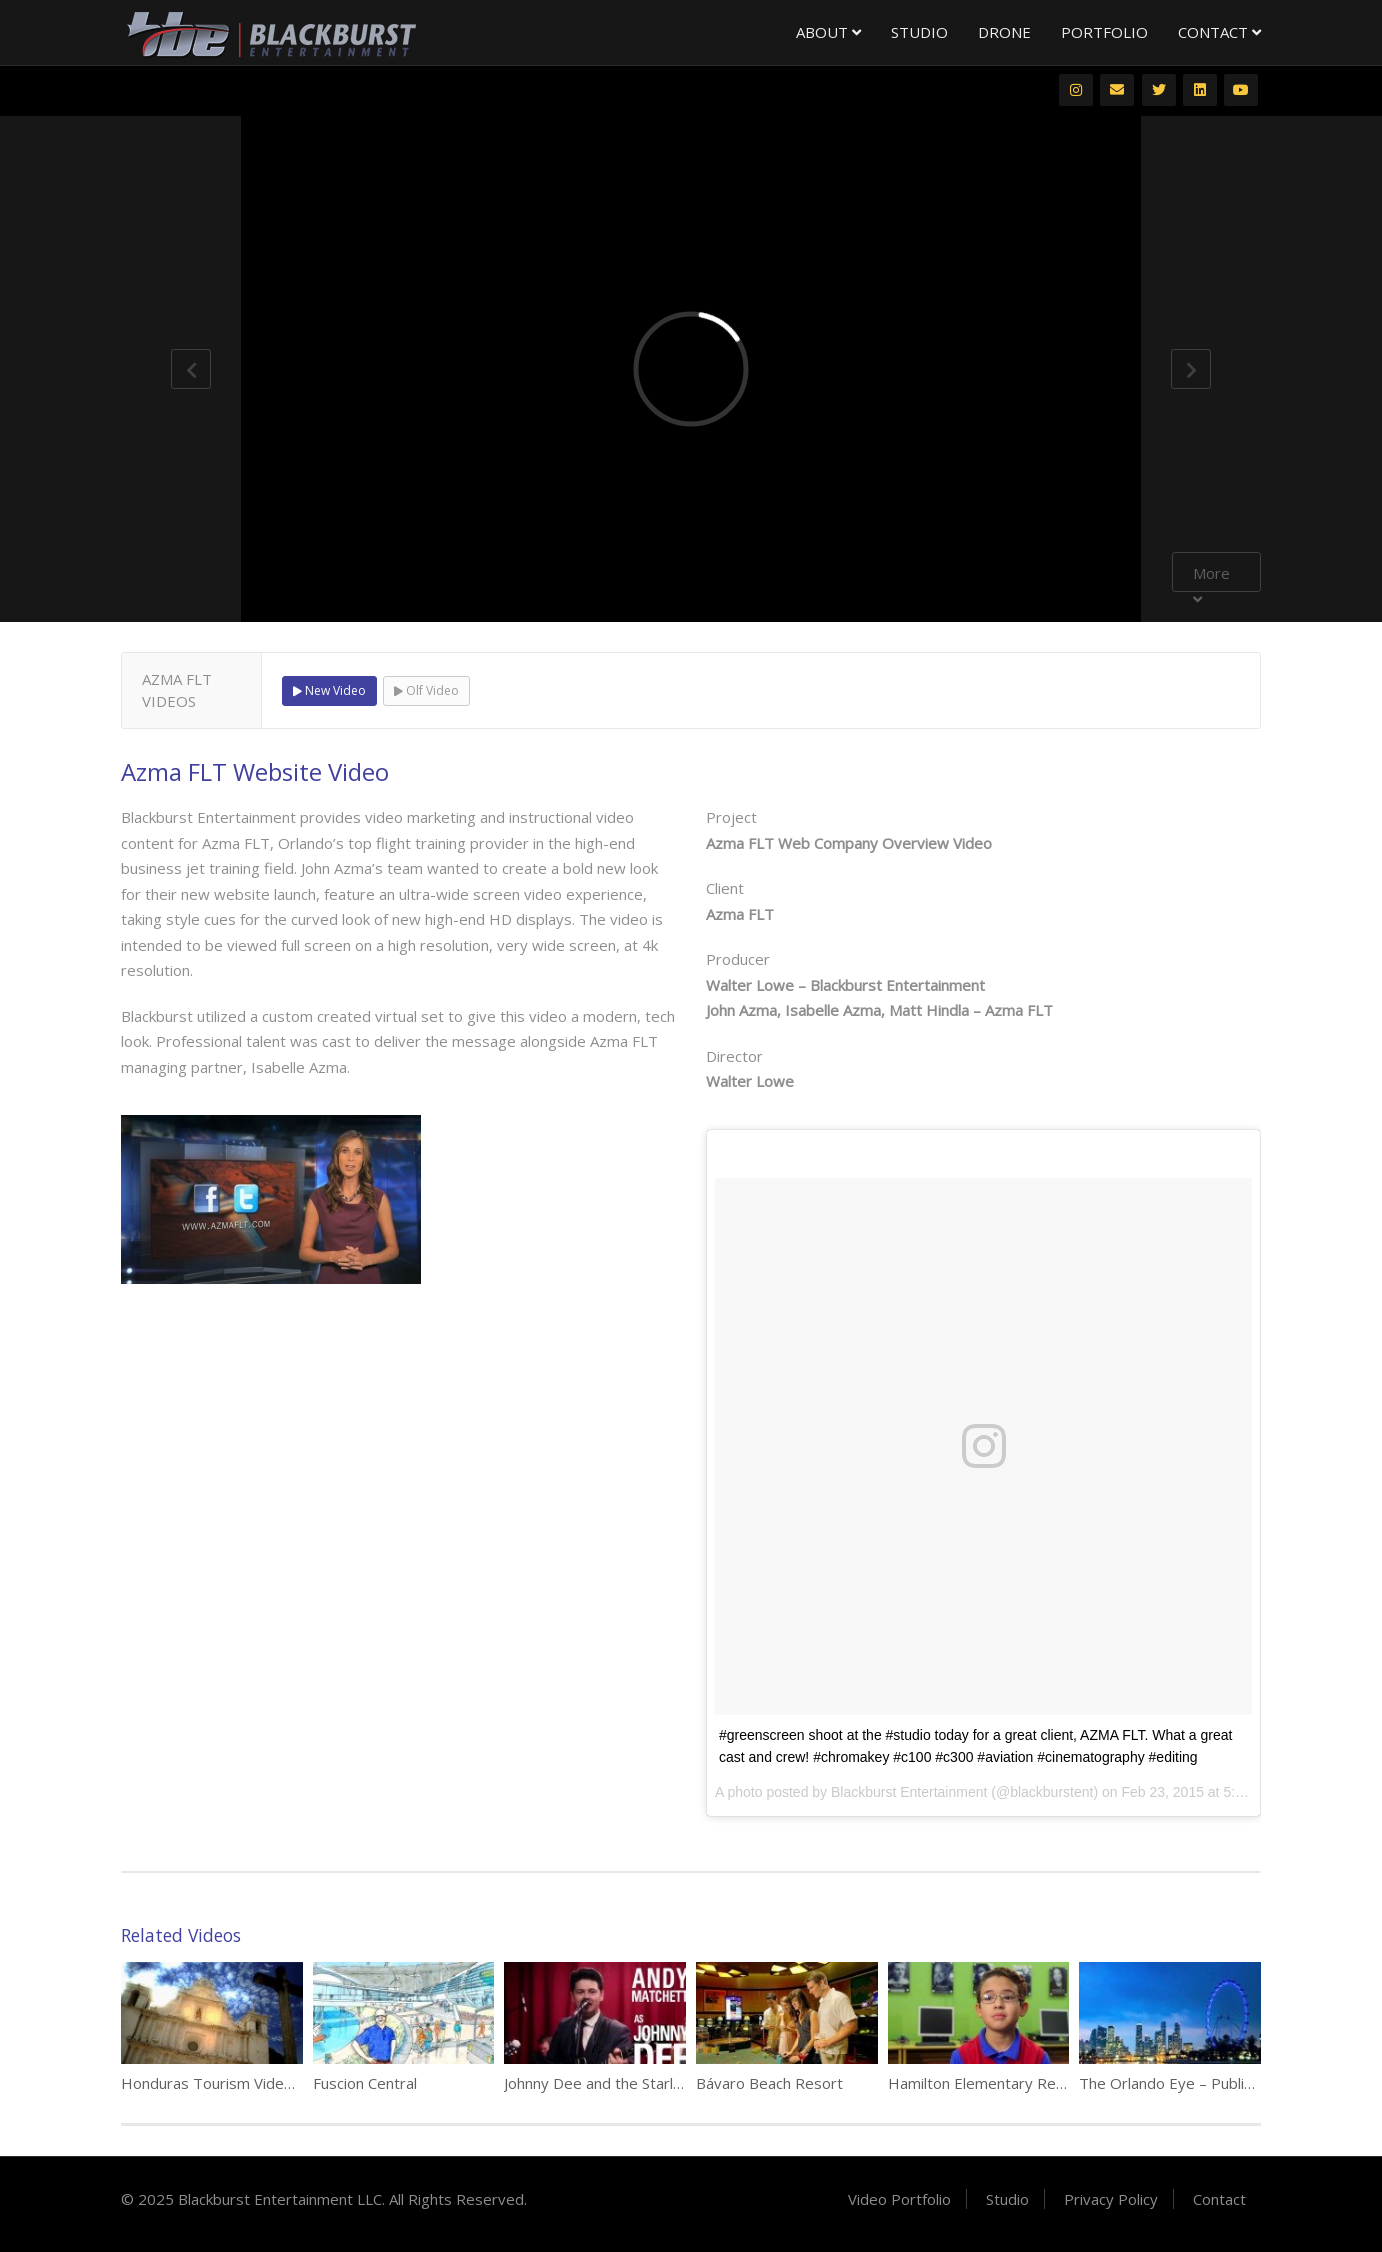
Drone (1004, 32)
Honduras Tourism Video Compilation (249, 2083)
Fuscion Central (365, 2083)
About (828, 32)
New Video (329, 690)
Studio (919, 32)
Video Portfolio (899, 2199)
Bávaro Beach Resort (769, 2083)
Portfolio (1104, 32)
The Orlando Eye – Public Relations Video (1220, 2083)
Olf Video (426, 690)
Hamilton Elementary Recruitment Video (1026, 2083)
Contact (1219, 32)
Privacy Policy (1111, 2199)
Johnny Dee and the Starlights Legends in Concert (674, 2083)
